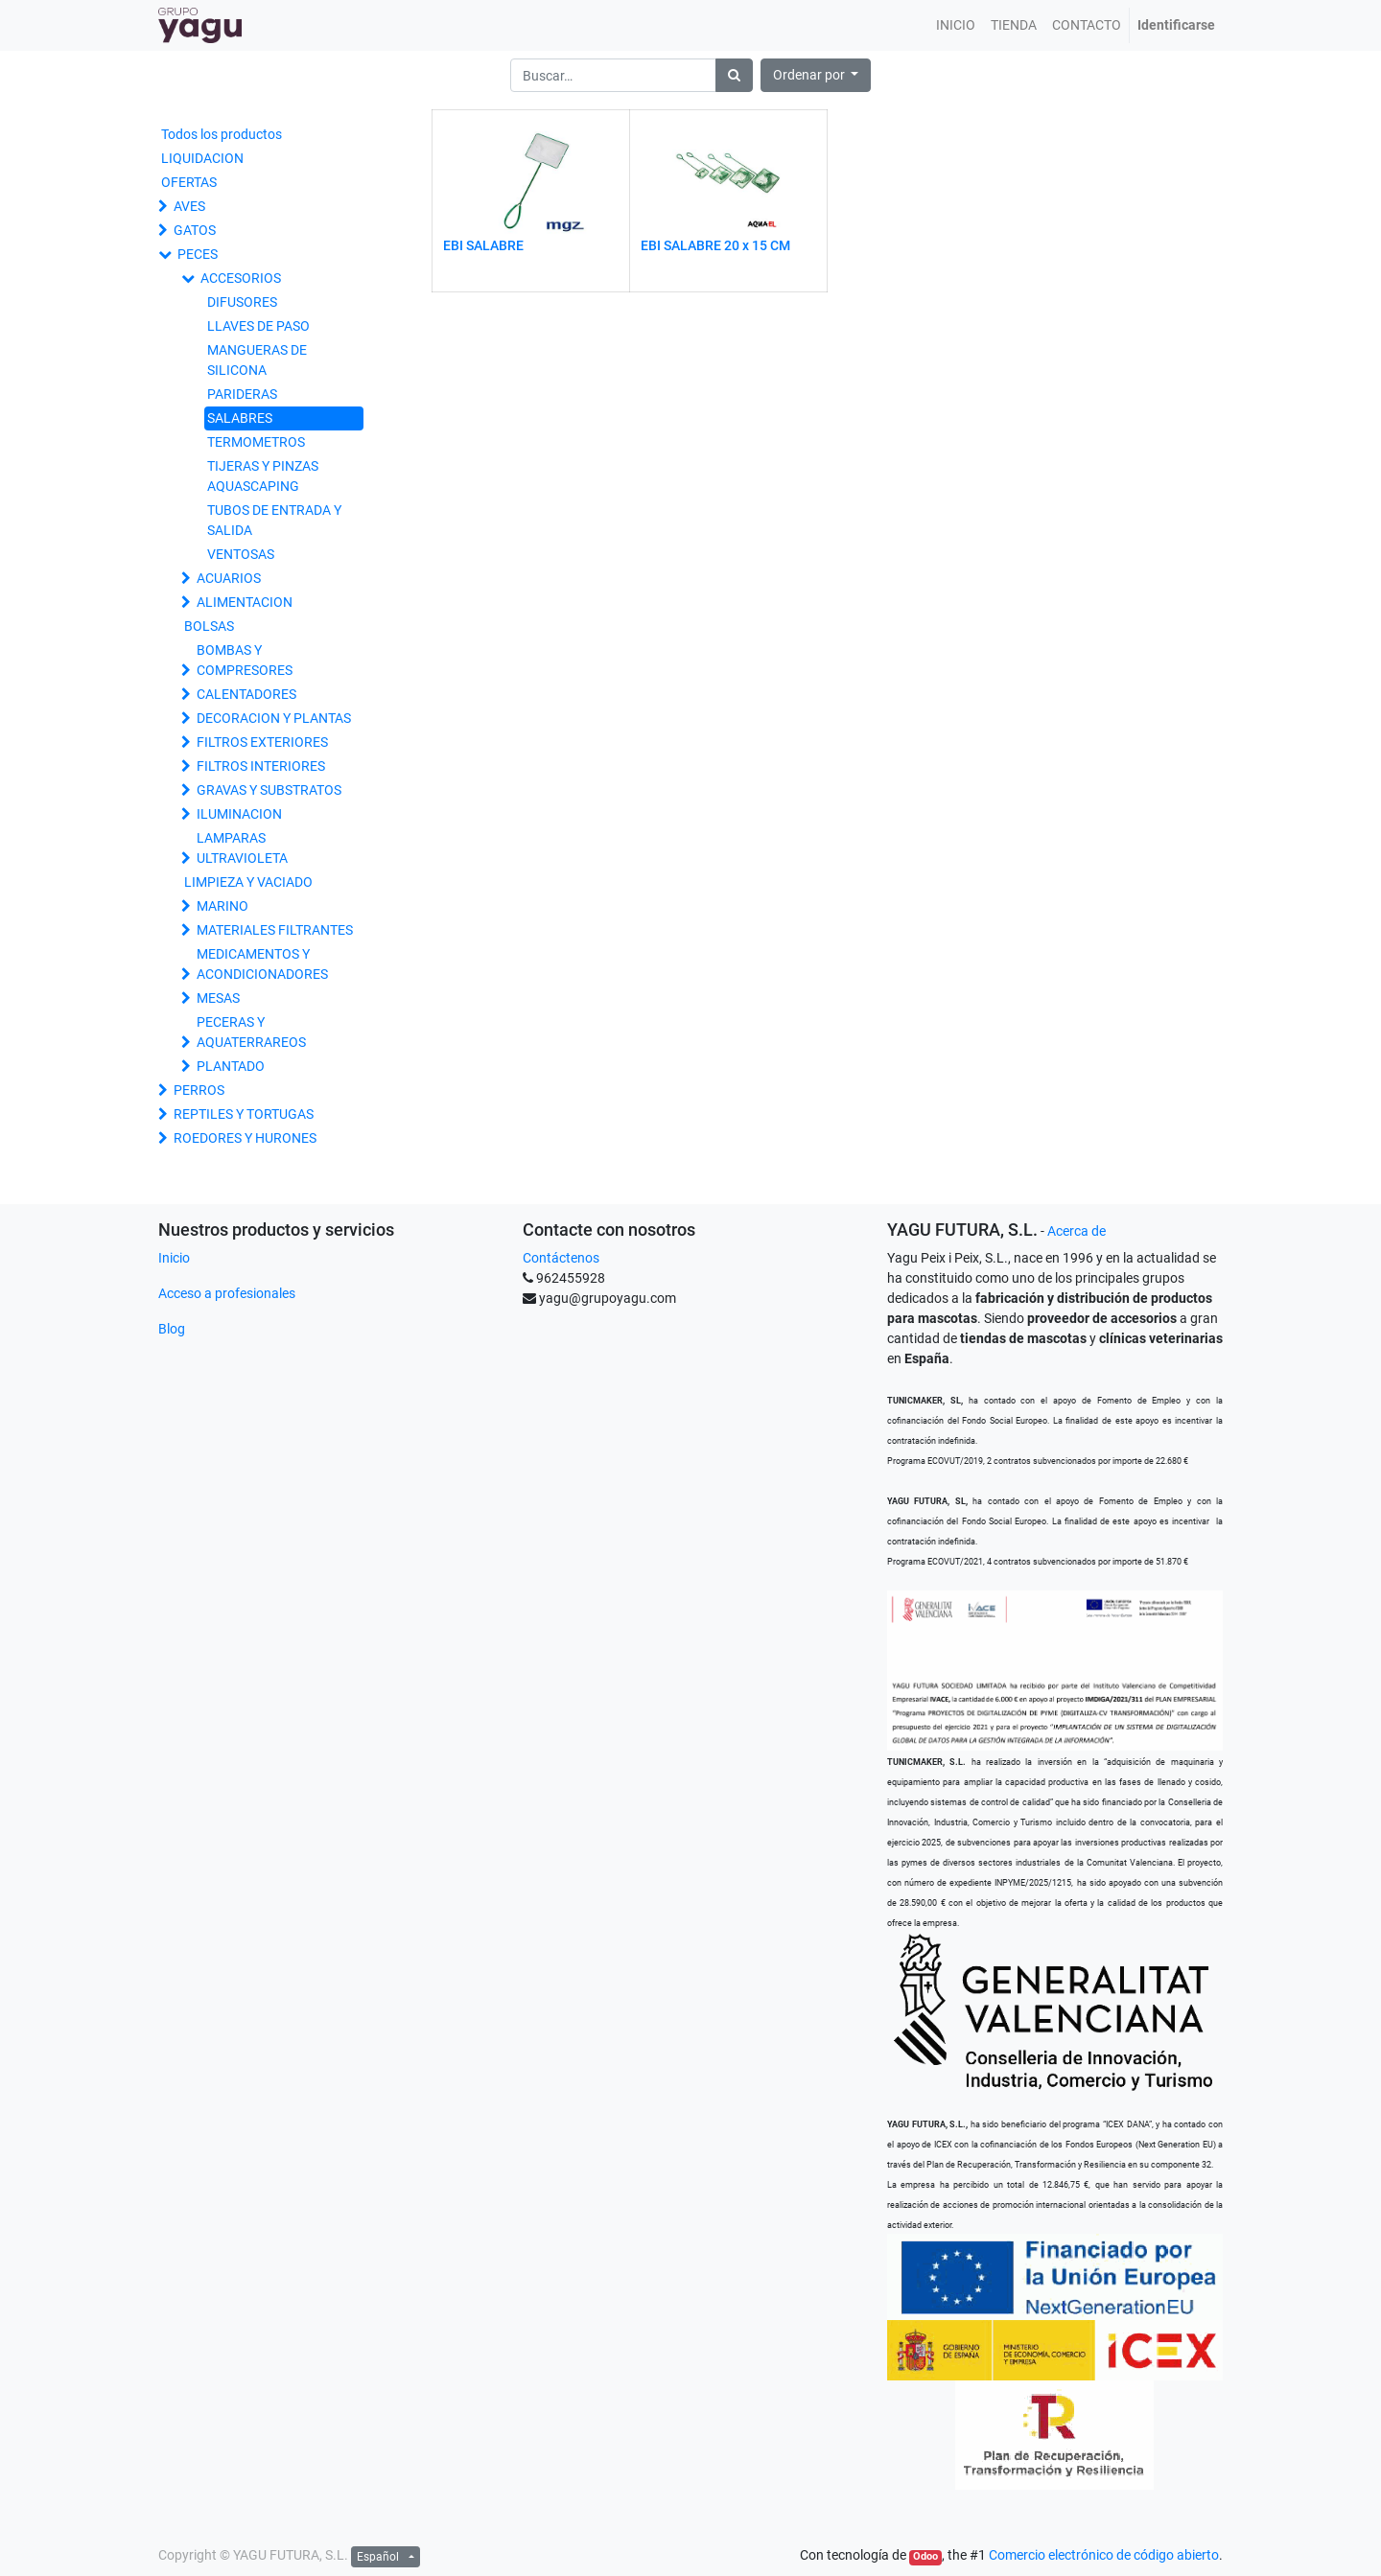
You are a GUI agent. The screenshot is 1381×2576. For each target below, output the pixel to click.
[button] (816, 75)
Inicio (174, 1257)
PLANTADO (231, 1066)
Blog (171, 1328)
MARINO (222, 906)
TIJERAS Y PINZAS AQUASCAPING (262, 476)
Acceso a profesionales (226, 1293)
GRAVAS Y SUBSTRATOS (269, 790)
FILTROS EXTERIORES (262, 742)
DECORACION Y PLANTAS (274, 718)
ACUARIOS (229, 578)
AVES (189, 206)
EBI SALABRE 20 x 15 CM (715, 245)
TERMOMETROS (256, 442)
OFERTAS (189, 182)
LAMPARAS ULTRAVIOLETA (242, 848)
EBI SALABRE (483, 245)
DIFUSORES (242, 302)
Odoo (925, 2556)
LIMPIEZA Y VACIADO (248, 882)
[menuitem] (955, 25)
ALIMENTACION (245, 602)
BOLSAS (209, 626)
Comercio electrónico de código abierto (1104, 2555)
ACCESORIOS (240, 278)
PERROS (199, 1090)
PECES (197, 254)
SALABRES (239, 418)
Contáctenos (561, 1257)
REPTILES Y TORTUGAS (244, 1114)
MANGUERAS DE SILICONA (257, 360)
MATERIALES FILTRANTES (275, 930)
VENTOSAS (240, 554)
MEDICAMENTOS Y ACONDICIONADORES (262, 964)
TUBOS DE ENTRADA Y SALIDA (274, 520)
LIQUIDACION (202, 158)
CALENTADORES (246, 694)
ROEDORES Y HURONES (245, 1138)
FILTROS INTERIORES (261, 766)
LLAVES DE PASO (258, 326)
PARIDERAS (242, 394)
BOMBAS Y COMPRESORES (245, 660)
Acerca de (1076, 1231)
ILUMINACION (239, 814)
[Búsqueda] (734, 75)
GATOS (195, 230)
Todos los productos (221, 134)
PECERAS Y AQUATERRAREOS (251, 1032)
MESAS (218, 998)
